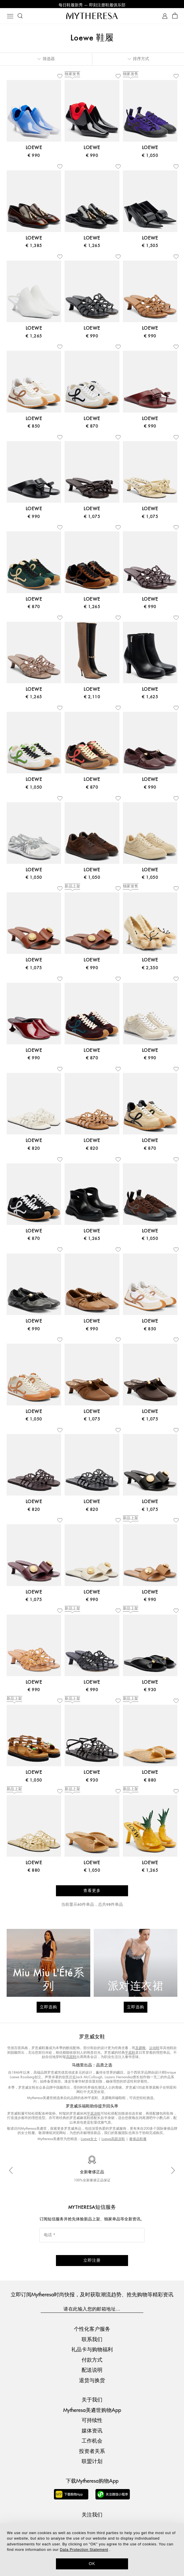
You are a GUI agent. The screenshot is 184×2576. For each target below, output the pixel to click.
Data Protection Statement (84, 2549)
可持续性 (92, 2421)
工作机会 (92, 2441)
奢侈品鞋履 (138, 2139)
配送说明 (92, 2371)
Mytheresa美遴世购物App (92, 2411)
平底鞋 (130, 2053)
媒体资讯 (92, 2431)
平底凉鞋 (94, 2114)
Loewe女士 (89, 2139)
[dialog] (92, 2549)
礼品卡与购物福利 (92, 2350)
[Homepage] (92, 17)
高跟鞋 (71, 2057)
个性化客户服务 (92, 2330)
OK (92, 2563)
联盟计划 (92, 2462)
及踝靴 (140, 2048)
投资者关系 (92, 2452)
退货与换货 (92, 2381)
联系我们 (92, 2340)
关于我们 (92, 2400)
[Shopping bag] (175, 17)
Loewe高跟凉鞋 (113, 2139)
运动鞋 (154, 2048)
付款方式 (92, 2360)
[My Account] (165, 17)
